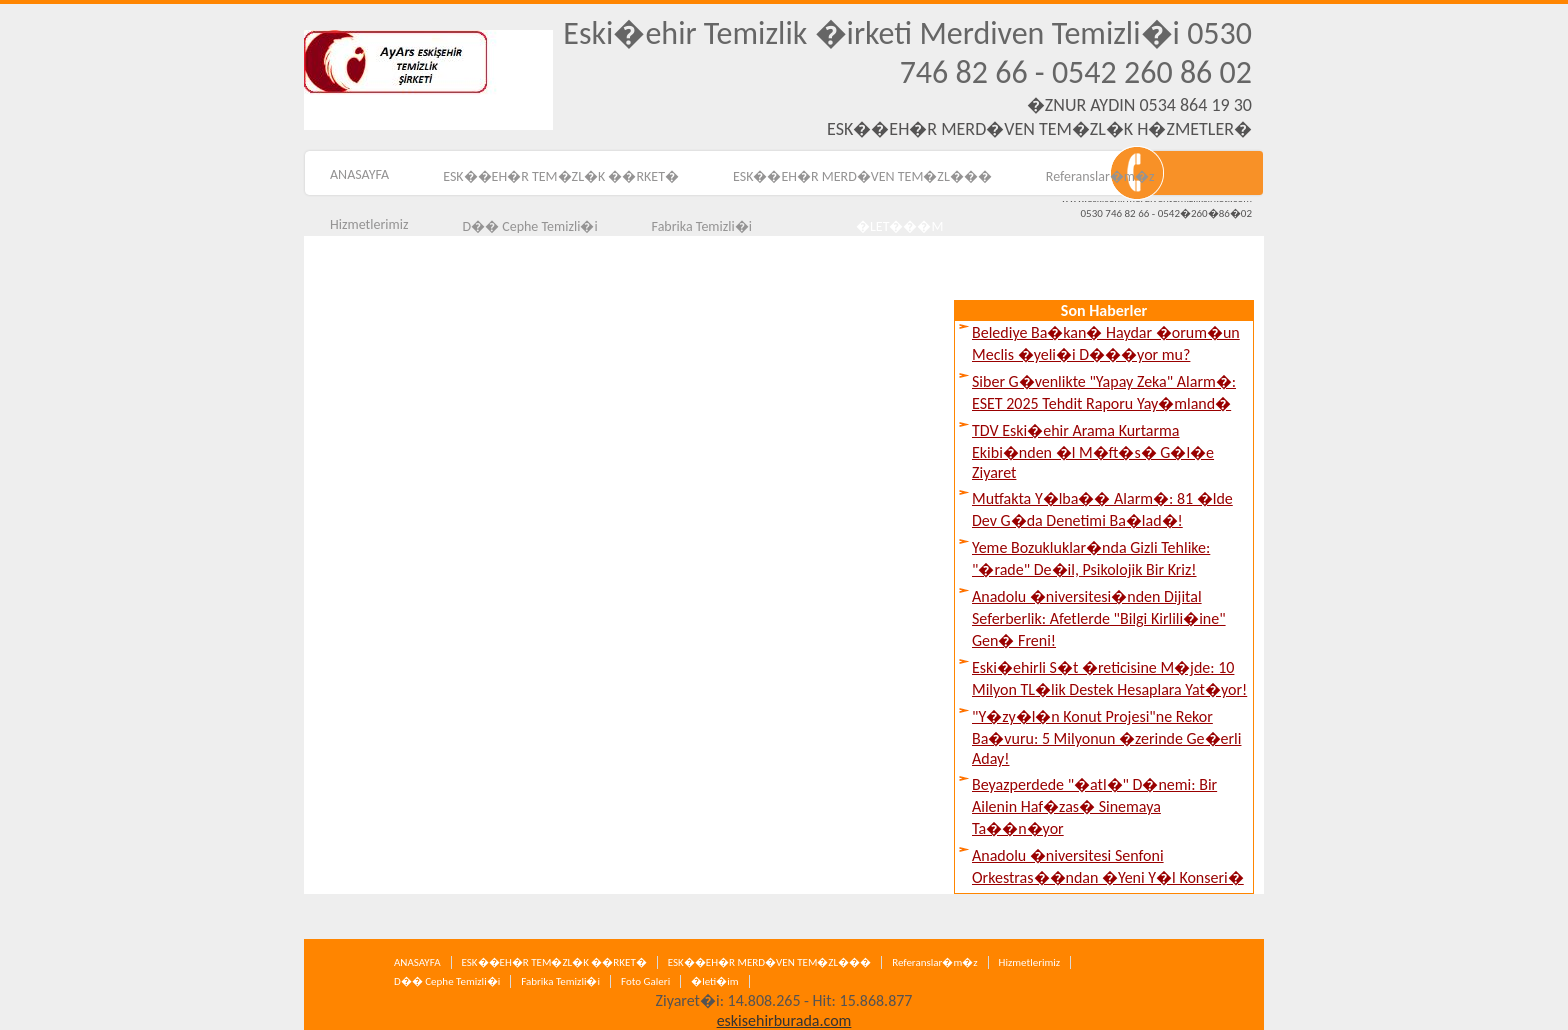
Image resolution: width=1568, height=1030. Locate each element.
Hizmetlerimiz (369, 224)
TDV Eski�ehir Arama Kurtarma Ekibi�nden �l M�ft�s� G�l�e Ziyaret (1093, 451)
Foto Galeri (645, 981)
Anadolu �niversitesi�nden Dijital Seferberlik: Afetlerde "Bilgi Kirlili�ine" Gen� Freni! (1099, 618)
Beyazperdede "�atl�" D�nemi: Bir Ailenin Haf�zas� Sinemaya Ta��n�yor (1094, 806)
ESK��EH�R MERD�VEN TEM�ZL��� (862, 176)
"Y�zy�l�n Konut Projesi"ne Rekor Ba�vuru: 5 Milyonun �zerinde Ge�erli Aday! (1106, 737)
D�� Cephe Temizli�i (447, 981)
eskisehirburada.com (784, 1020)
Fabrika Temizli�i (560, 981)
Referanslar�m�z (1100, 176)
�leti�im (714, 981)
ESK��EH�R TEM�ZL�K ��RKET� (561, 176)
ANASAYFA (359, 174)
